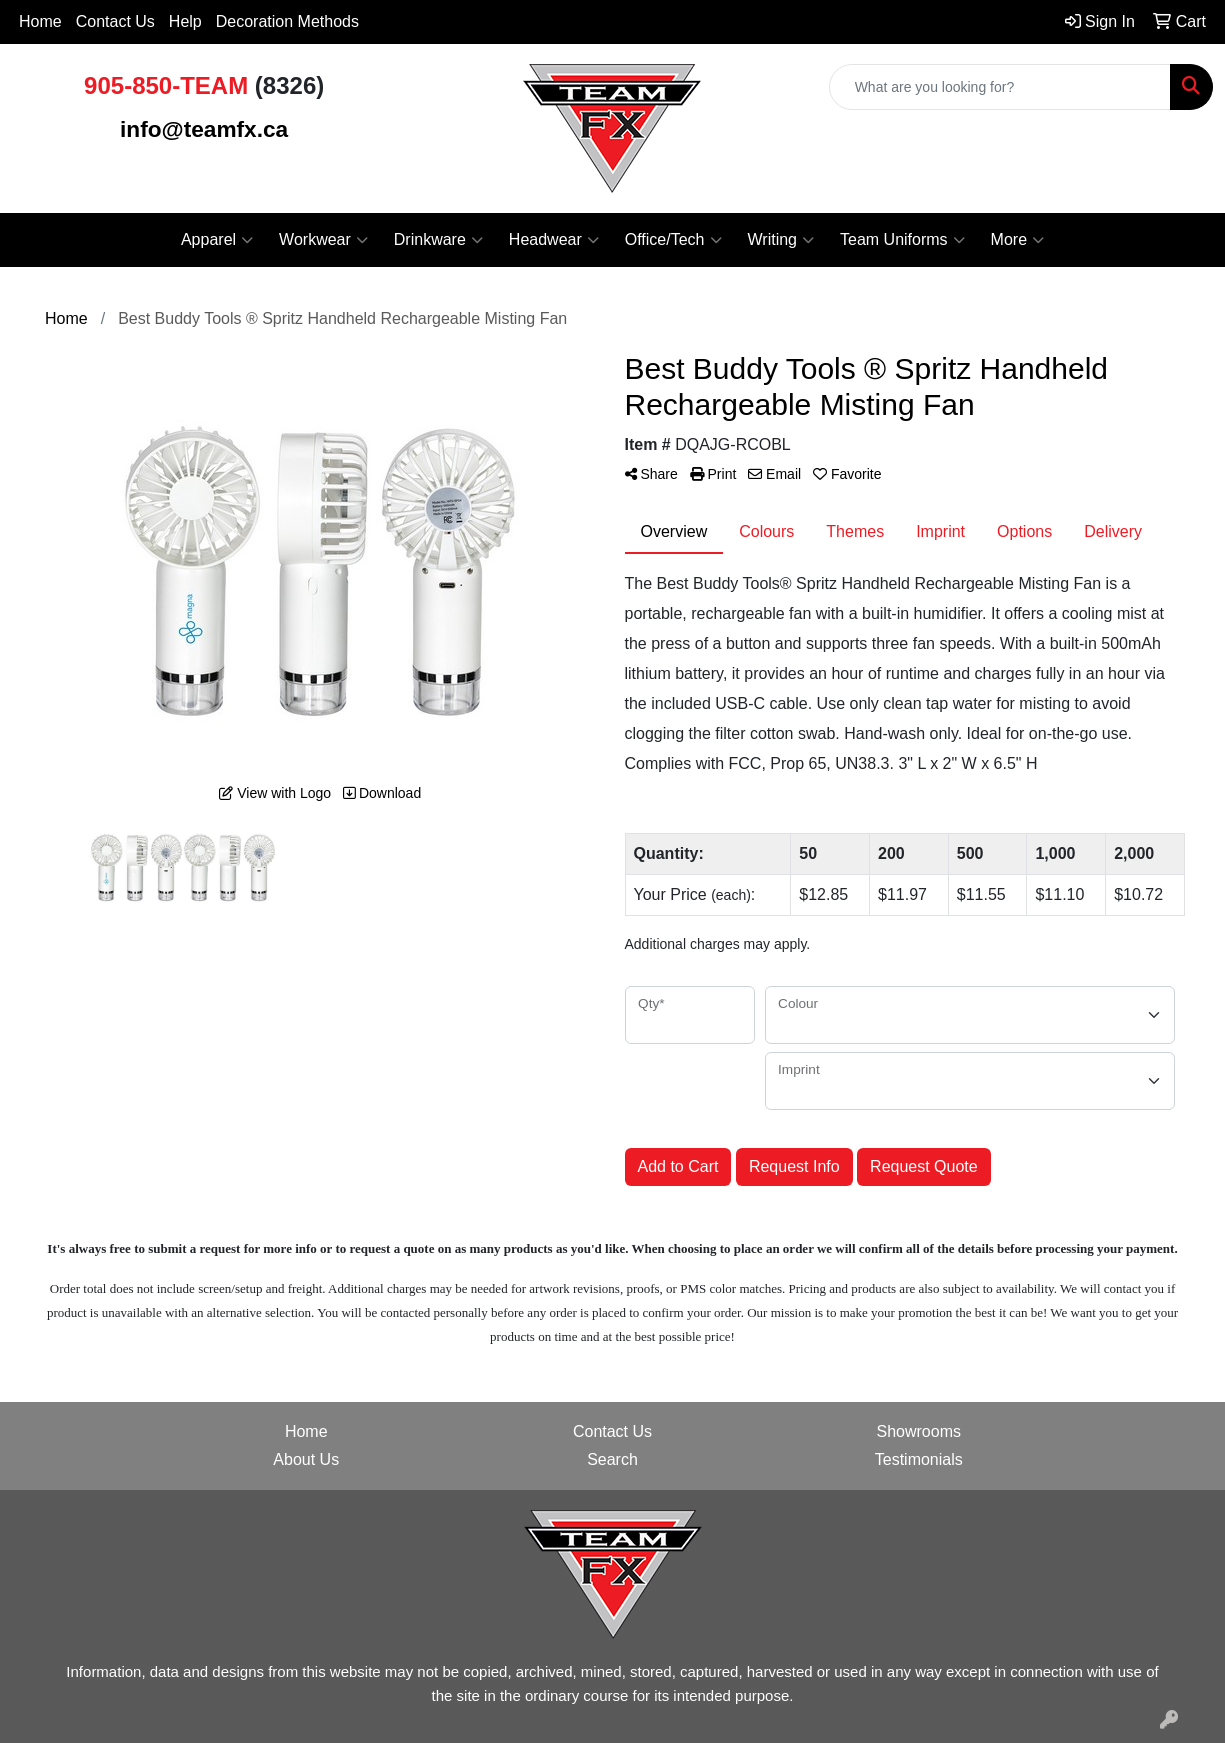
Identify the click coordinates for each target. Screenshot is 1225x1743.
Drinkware (438, 240)
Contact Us (115, 21)
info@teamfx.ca (204, 129)
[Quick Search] (1000, 87)
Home (40, 21)
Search (612, 1459)
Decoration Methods (287, 21)
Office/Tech (673, 240)
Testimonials (919, 1459)
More (1017, 240)
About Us (306, 1459)
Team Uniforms (902, 240)
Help (185, 21)
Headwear (554, 240)
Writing (781, 240)
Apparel (217, 240)
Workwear (323, 240)
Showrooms (919, 1431)
